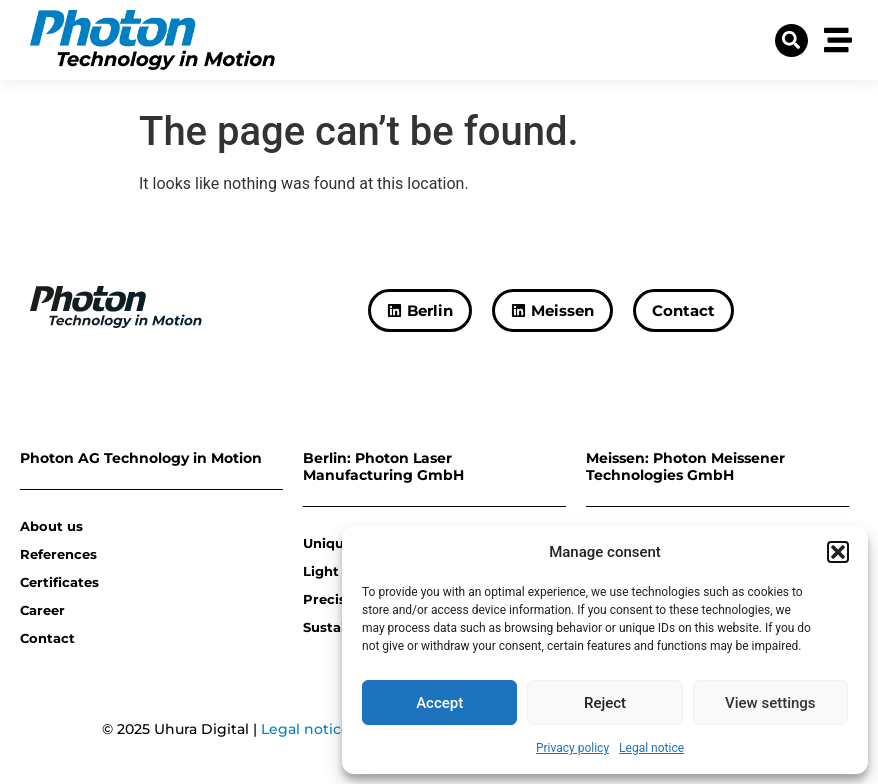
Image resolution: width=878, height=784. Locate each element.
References (58, 554)
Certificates (59, 582)
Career (42, 610)
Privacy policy (572, 748)
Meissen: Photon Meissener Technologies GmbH (685, 466)
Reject (605, 703)
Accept (439, 703)
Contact (47, 638)
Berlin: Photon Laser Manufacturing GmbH (383, 466)
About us (51, 526)
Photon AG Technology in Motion (141, 458)
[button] (838, 552)
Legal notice (651, 748)
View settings (770, 703)
